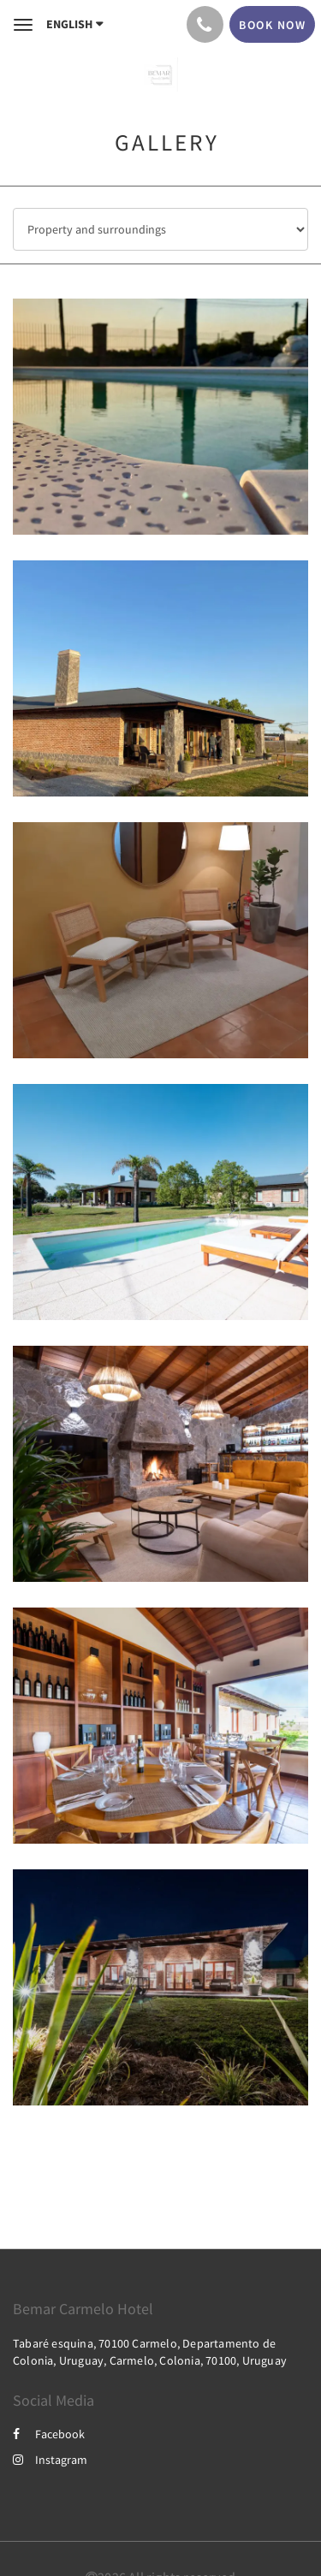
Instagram (50, 2459)
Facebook (49, 2434)
